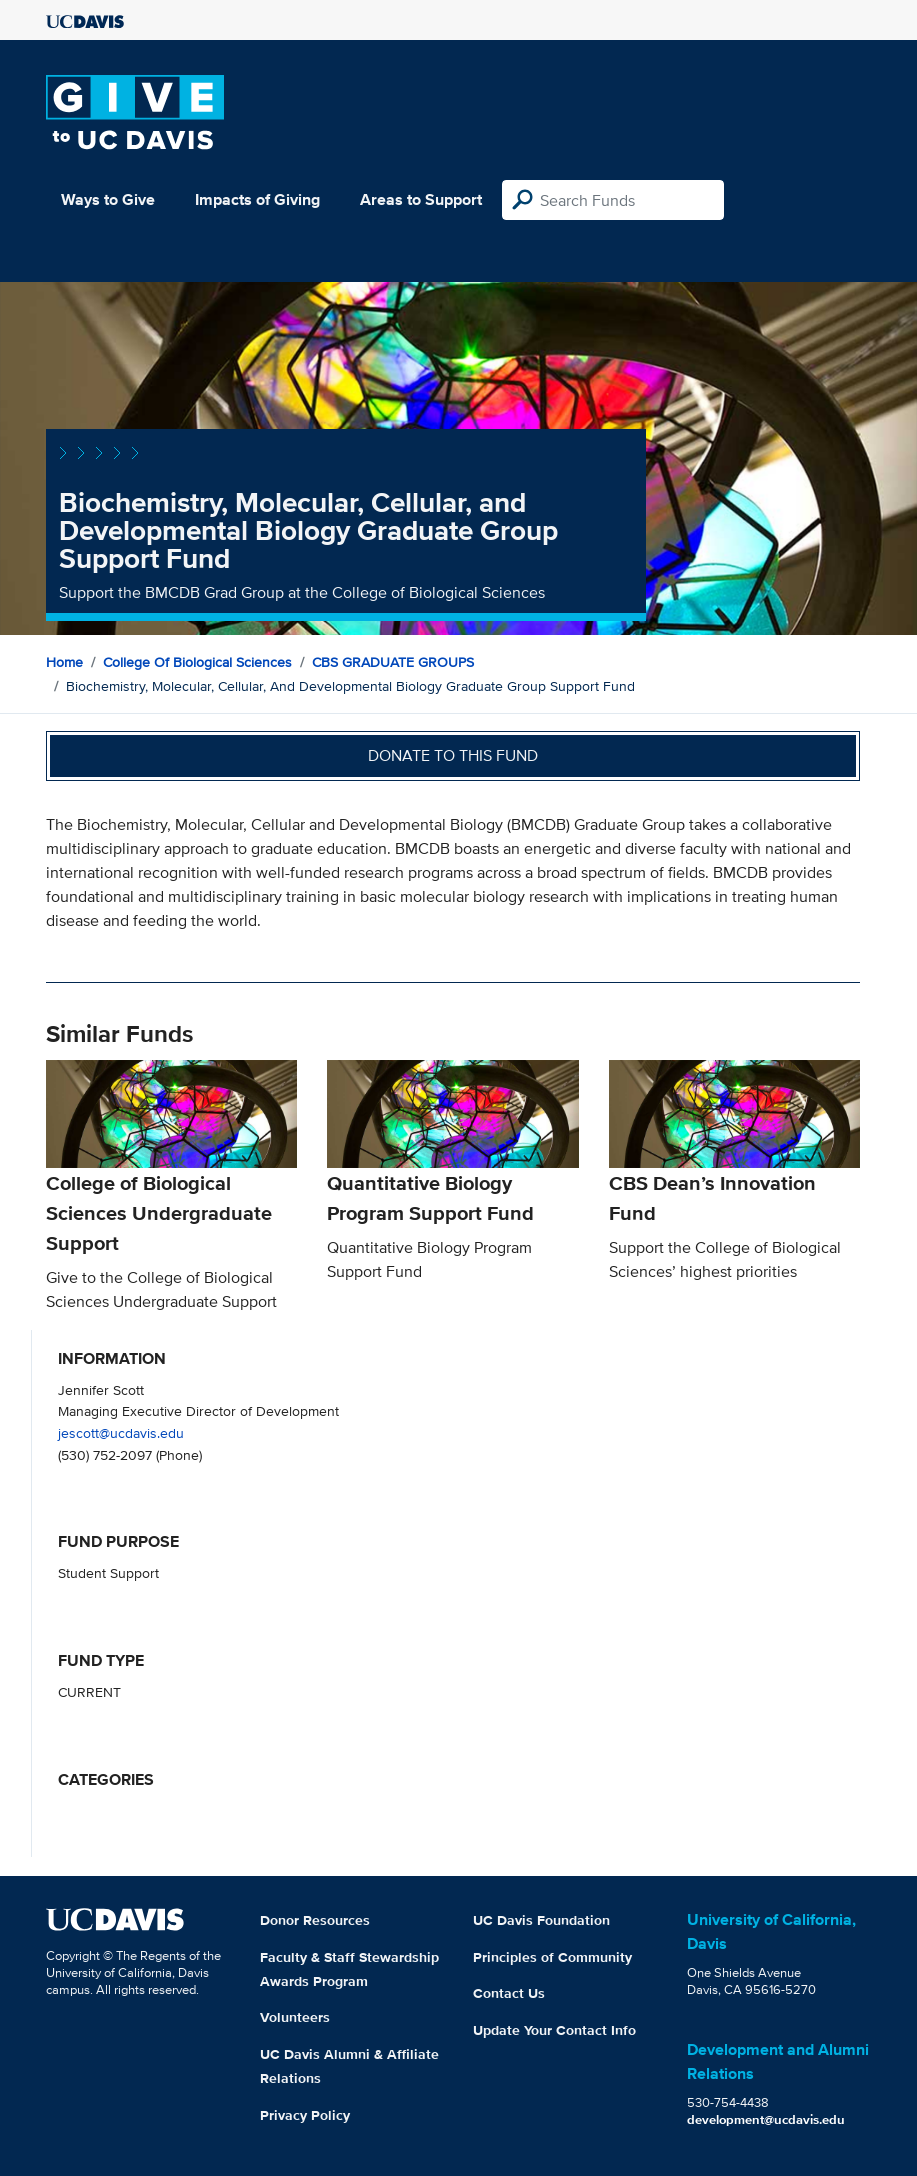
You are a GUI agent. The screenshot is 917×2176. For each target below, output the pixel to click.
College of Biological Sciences (197, 662)
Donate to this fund (453, 755)
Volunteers (295, 2017)
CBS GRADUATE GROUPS (393, 662)
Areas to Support (421, 199)
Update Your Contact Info (554, 2030)
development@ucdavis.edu (766, 2119)
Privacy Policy (305, 2115)
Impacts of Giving (257, 199)
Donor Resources (315, 1920)
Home (64, 662)
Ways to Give (108, 199)
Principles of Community (552, 1957)
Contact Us (509, 1993)
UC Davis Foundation (541, 1920)
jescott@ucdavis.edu (121, 1432)
